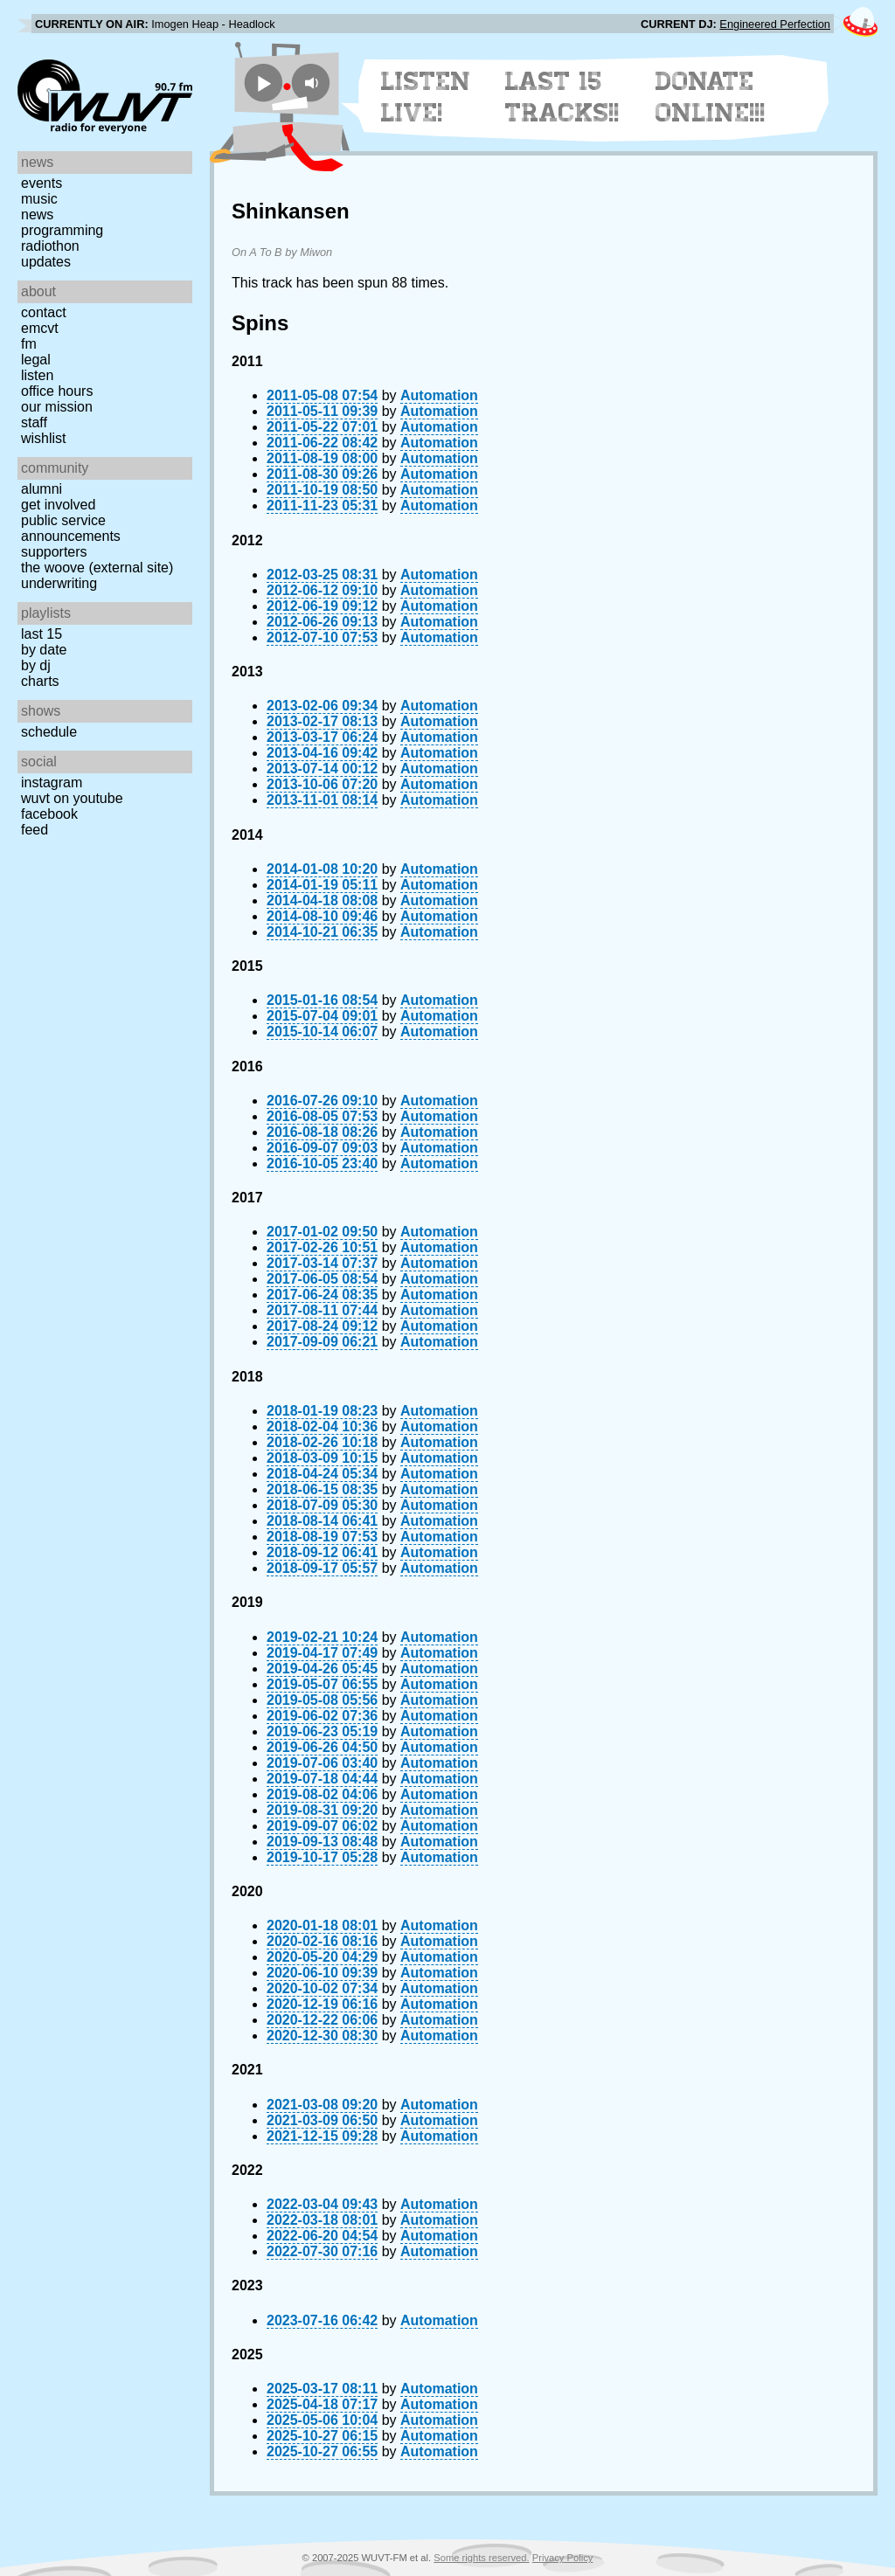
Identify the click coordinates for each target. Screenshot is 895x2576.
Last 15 (41, 634)
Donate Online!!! (711, 97)
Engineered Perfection (774, 24)
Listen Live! (426, 97)
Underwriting (59, 583)
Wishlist (43, 438)
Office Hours (57, 391)
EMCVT (40, 328)
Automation (439, 395)
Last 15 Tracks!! (562, 97)
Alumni (41, 488)
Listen (37, 375)
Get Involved (58, 504)
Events (41, 183)
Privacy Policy (562, 2557)
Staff (34, 422)
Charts (40, 681)
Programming (62, 230)
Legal (36, 359)
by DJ (36, 665)
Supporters (54, 551)
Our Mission (57, 406)
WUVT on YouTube (72, 798)
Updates (46, 261)
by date (43, 649)
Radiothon (50, 246)
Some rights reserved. (481, 2557)
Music (39, 198)
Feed (34, 829)
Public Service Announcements (71, 528)
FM (29, 343)
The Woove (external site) (97, 567)
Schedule (49, 731)
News (37, 214)
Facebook (49, 814)
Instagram (51, 782)
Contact (43, 312)
